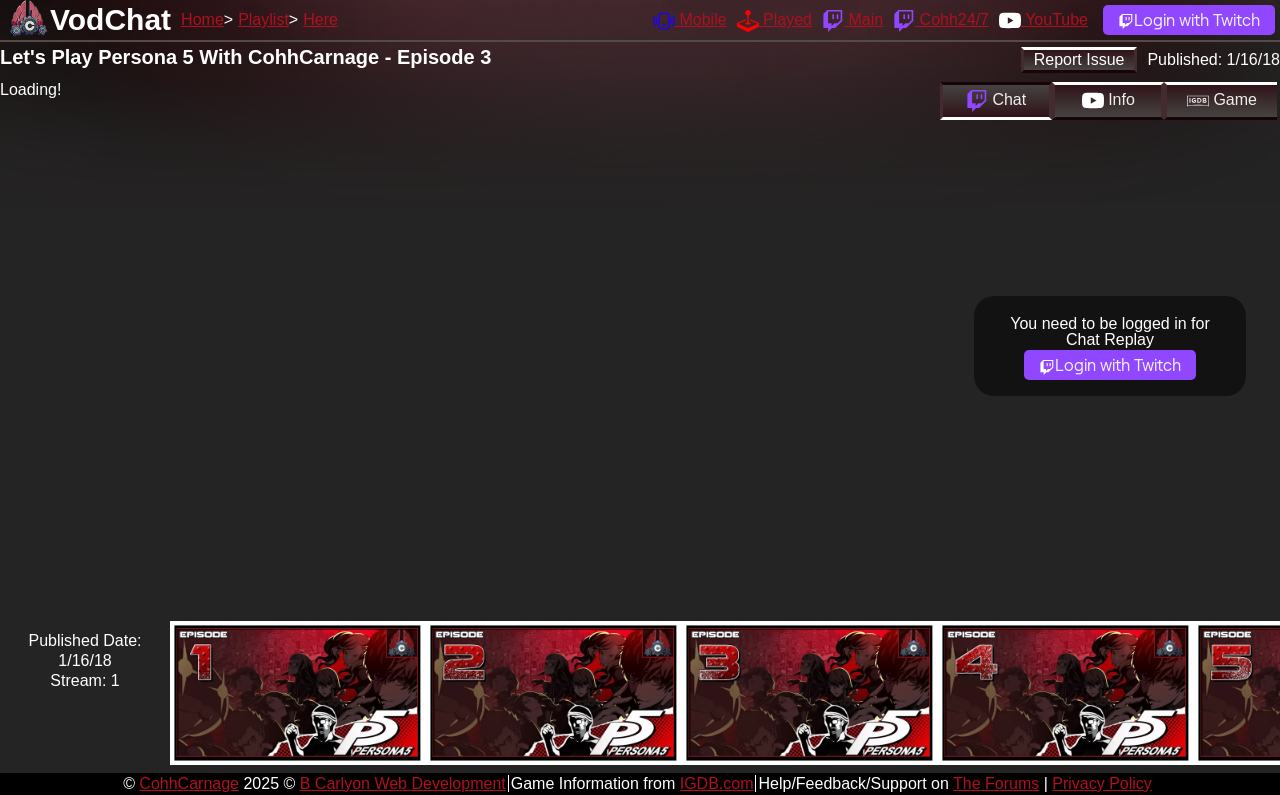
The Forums (996, 783)
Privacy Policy (1102, 783)
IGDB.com (717, 783)
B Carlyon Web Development (403, 783)
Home (202, 19)
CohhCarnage (189, 783)
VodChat (110, 19)
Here (320, 19)
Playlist (263, 19)
